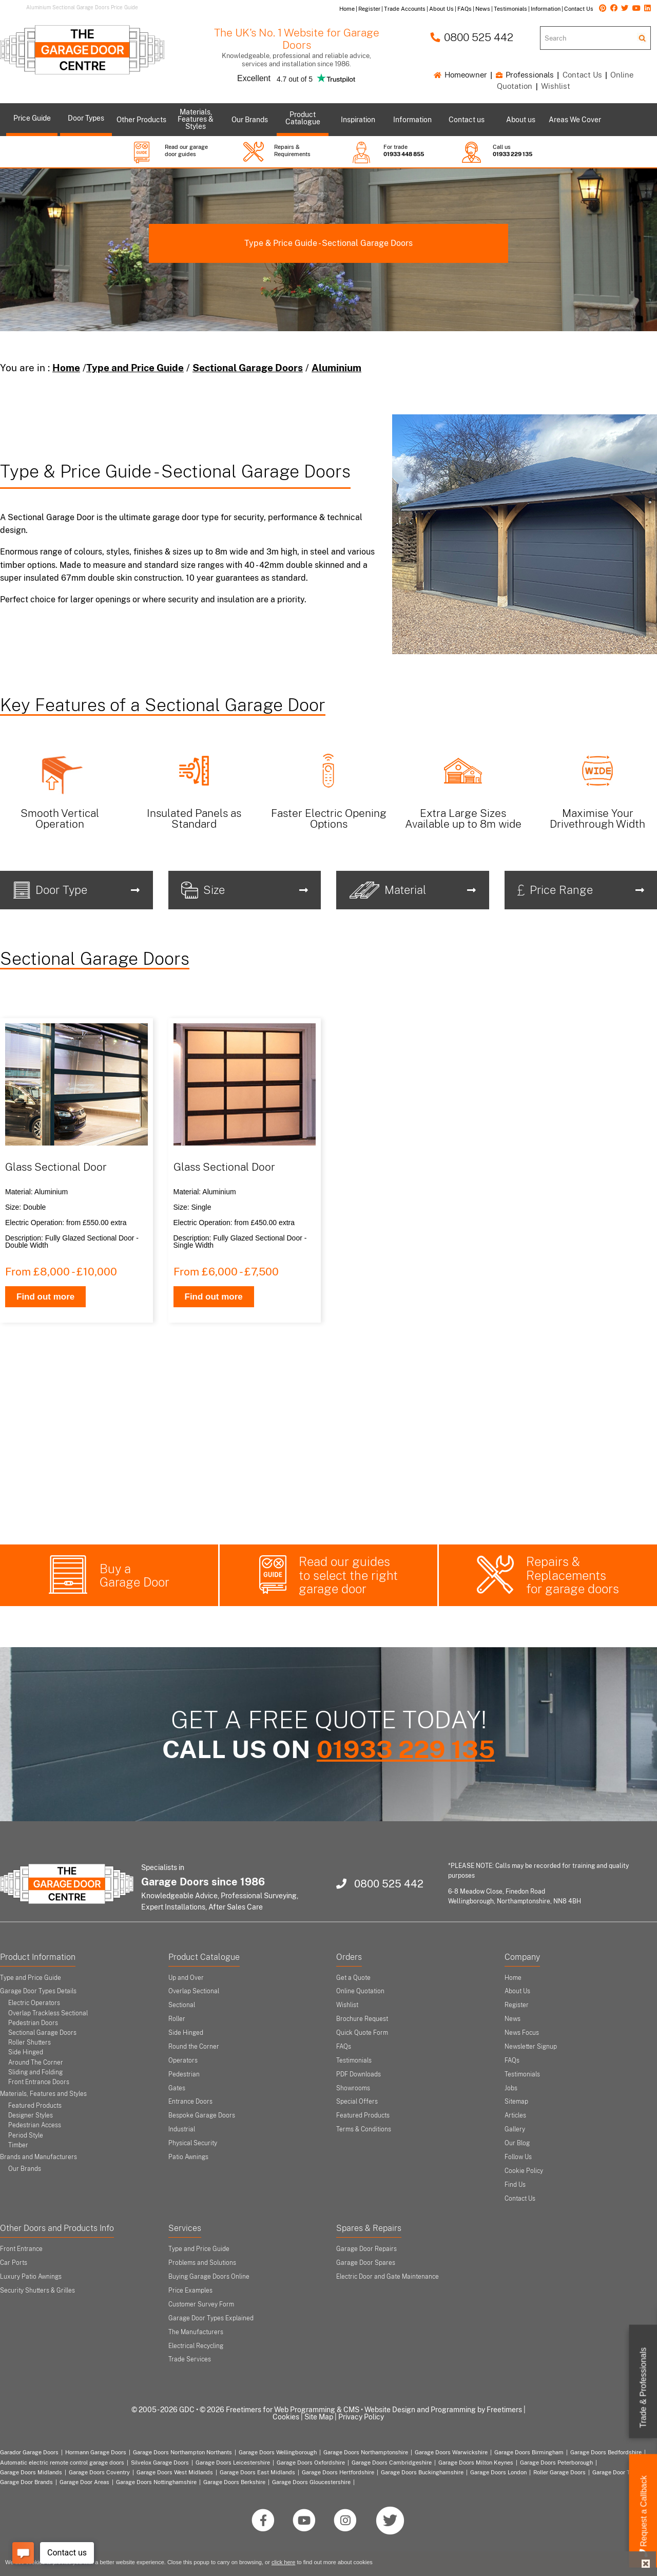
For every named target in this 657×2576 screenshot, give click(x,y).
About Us (517, 1991)
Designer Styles (30, 2115)
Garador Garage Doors (29, 2452)
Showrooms (353, 2088)
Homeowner (460, 74)
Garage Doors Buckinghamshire (422, 2472)
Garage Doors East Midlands (257, 2472)
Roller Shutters (29, 2042)
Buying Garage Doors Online (208, 2276)
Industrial (181, 2129)
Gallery (515, 2129)
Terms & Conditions (363, 2129)
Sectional (181, 2005)
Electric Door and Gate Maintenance (387, 2276)
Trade (643, 2388)
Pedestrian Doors (33, 2023)
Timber (18, 2145)
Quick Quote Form (362, 2032)
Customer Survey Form (201, 2304)
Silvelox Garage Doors (160, 2462)
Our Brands (24, 2168)
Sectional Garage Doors (247, 367)
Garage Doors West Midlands (175, 2472)
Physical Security (192, 2143)
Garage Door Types (617, 2472)
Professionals (525, 74)
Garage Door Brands (26, 2482)
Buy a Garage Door (134, 1575)
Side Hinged (25, 2052)
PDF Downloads (358, 2074)
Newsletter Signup (531, 2046)
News (512, 2018)
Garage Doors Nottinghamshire (156, 2482)
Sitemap (516, 2101)
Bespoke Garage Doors (201, 2115)
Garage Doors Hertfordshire (338, 2472)
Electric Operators (34, 2003)
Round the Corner (193, 2046)
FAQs (343, 2046)
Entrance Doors (190, 2101)
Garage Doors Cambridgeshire (392, 2462)
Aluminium (336, 367)
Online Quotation (360, 1991)
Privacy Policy (361, 2417)
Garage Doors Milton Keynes (475, 2462)
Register (517, 2005)
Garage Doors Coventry (99, 2472)
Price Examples (190, 2290)
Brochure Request (362, 2018)
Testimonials (354, 2060)
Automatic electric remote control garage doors (62, 2462)
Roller (176, 2018)
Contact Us (582, 74)
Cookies (286, 2417)
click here (283, 2562)
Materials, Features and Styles (43, 2093)
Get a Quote (353, 1977)
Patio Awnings (188, 2157)
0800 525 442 (472, 37)
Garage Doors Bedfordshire (606, 2452)
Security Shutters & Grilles (37, 2290)
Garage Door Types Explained (211, 2318)
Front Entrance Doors (38, 2082)
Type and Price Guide (135, 367)
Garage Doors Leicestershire (233, 2462)
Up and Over (186, 1977)
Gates (176, 2088)
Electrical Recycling (195, 2346)
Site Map (318, 2417)
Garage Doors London (498, 2472)
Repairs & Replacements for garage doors (572, 1575)
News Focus (522, 2032)
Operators (183, 2060)
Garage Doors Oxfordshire (311, 2462)
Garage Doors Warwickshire (451, 2452)
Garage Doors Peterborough (556, 2462)
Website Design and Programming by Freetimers (443, 2410)
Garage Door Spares (365, 2262)
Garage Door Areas (84, 2482)
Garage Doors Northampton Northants (182, 2452)
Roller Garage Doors (559, 2472)
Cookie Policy (524, 2170)
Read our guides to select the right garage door (348, 1575)
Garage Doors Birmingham (529, 2452)
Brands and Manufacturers (38, 2157)
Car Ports (13, 2262)
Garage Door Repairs (366, 2249)
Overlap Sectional (193, 1991)
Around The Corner (35, 2062)
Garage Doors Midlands (31, 2472)
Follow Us (518, 2157)
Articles (515, 2115)
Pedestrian (184, 2074)
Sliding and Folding (35, 2072)
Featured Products (35, 2105)
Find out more (45, 1297)
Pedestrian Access (34, 2125)
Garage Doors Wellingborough (278, 2452)
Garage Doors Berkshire (234, 2482)
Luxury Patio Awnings (31, 2276)
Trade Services (189, 2359)
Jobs (511, 2088)
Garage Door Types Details (38, 1991)
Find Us (515, 2184)
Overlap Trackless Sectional (48, 2013)
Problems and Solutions (202, 2262)
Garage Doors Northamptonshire (365, 2452)
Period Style (25, 2135)
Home (66, 367)
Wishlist (555, 86)
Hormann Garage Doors (95, 2452)
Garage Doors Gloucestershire (311, 2482)
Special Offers (357, 2101)
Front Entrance (21, 2249)
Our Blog (517, 2143)
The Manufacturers (195, 2332)
